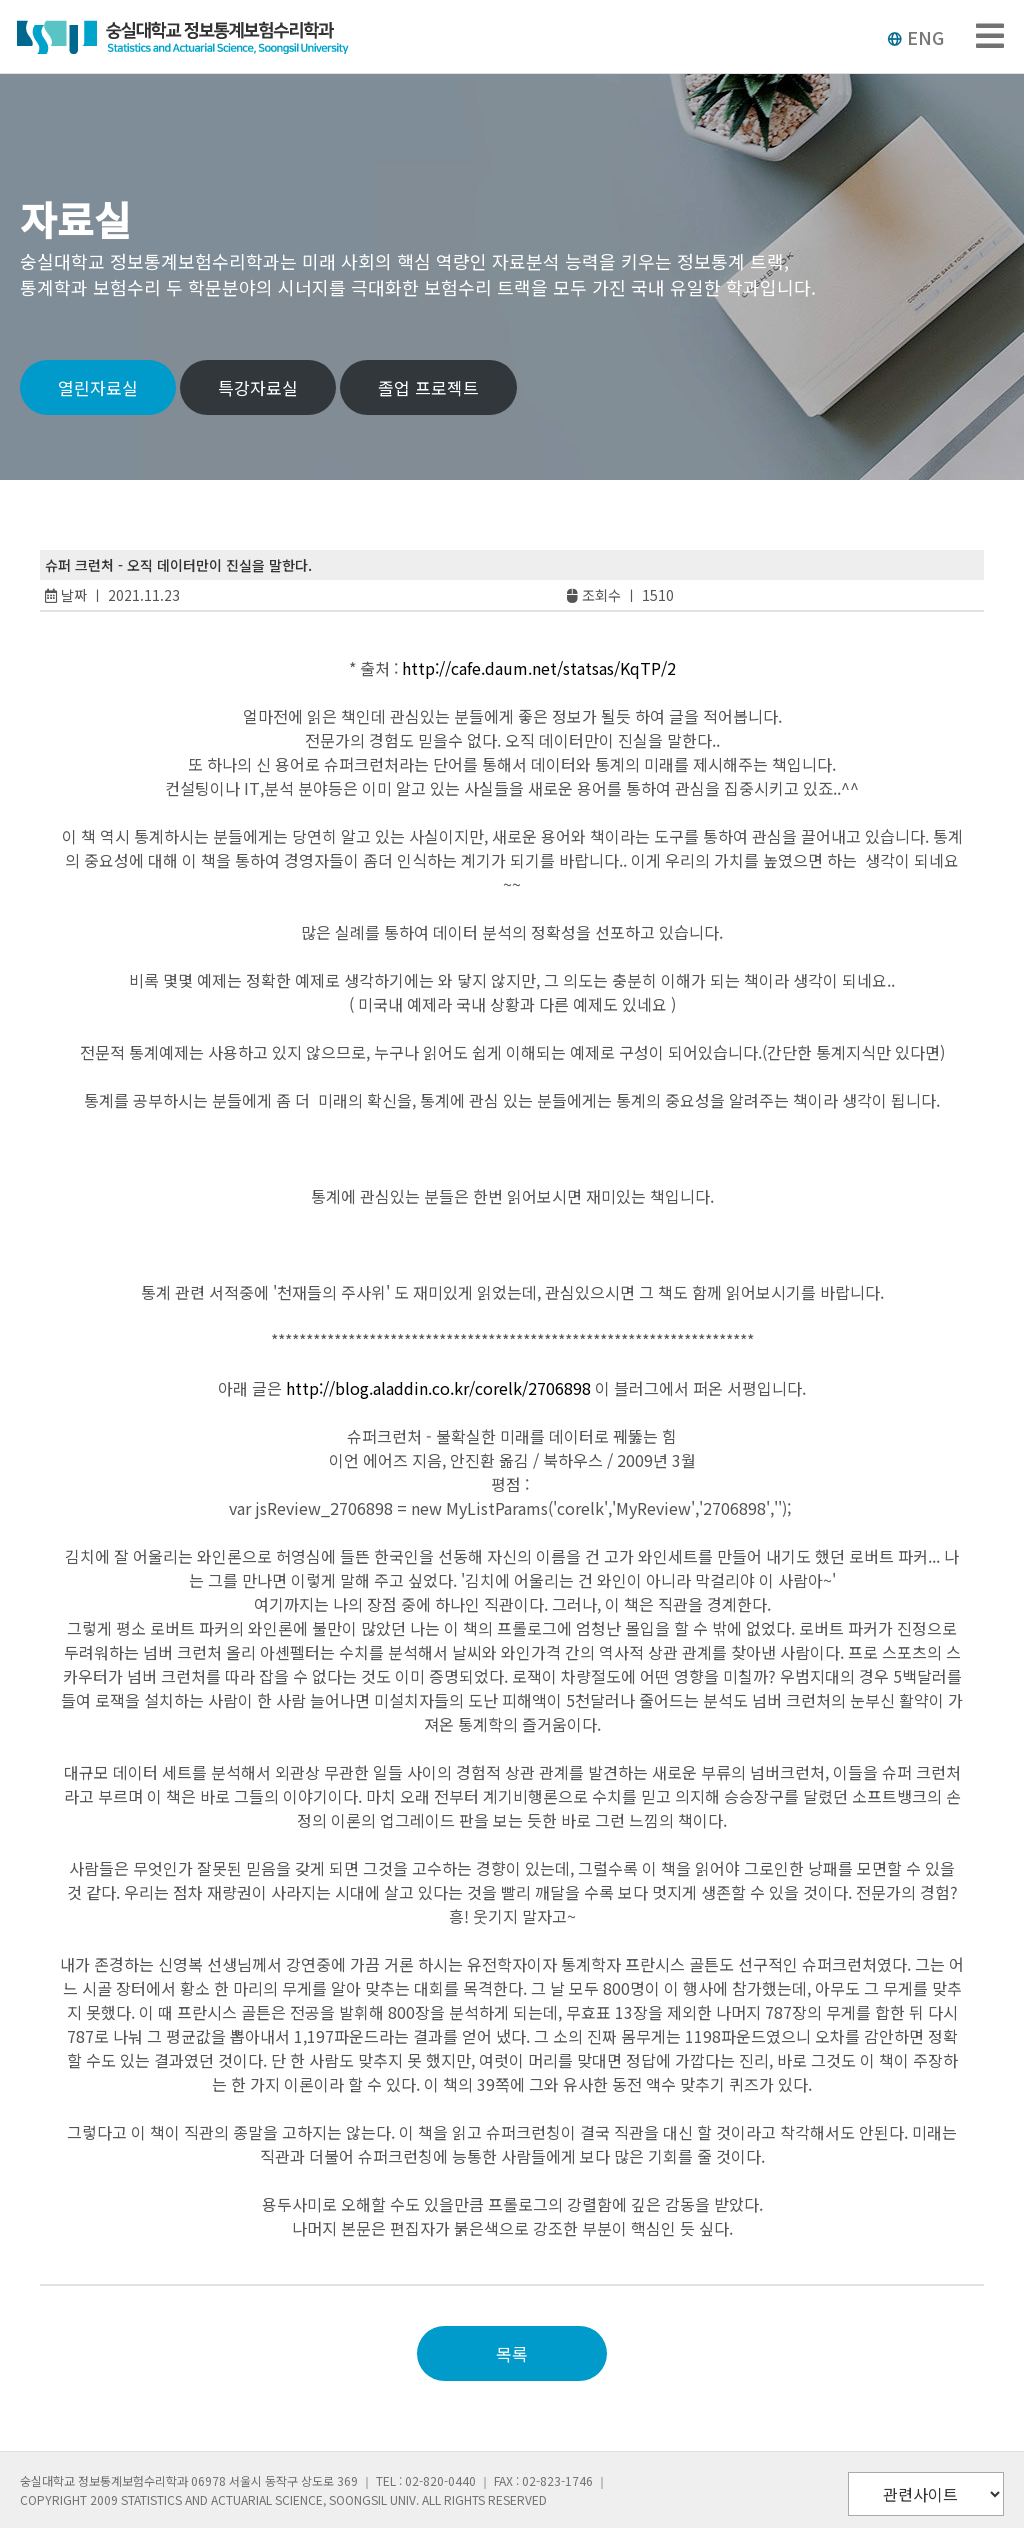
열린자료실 (98, 387)
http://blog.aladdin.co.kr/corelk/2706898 (438, 1388)
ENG (915, 37)
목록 (512, 2353)
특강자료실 (258, 387)
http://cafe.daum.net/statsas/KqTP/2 (539, 668)
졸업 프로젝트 (428, 387)
